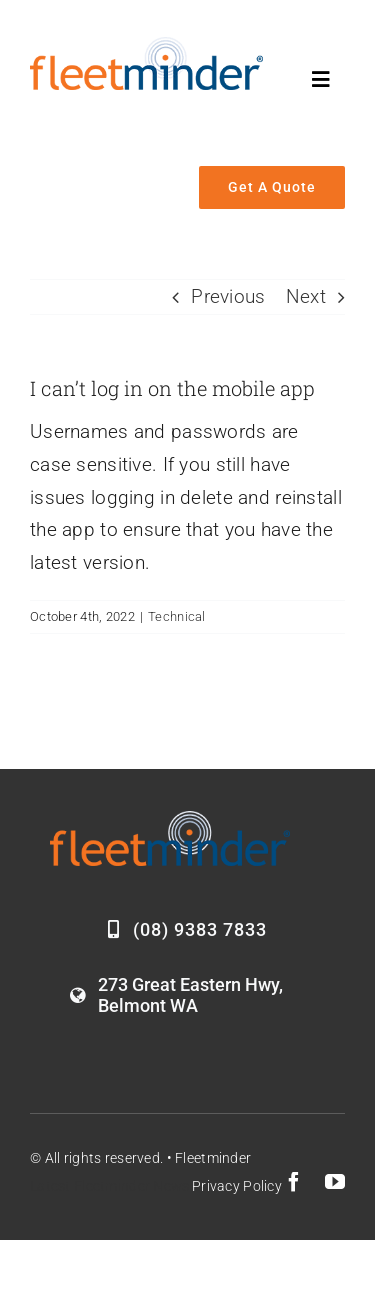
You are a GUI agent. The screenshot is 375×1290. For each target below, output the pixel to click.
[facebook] (294, 1182)
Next (306, 296)
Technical (177, 616)
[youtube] (335, 1182)
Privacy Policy (237, 1186)
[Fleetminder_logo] (146, 46)
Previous (228, 296)
